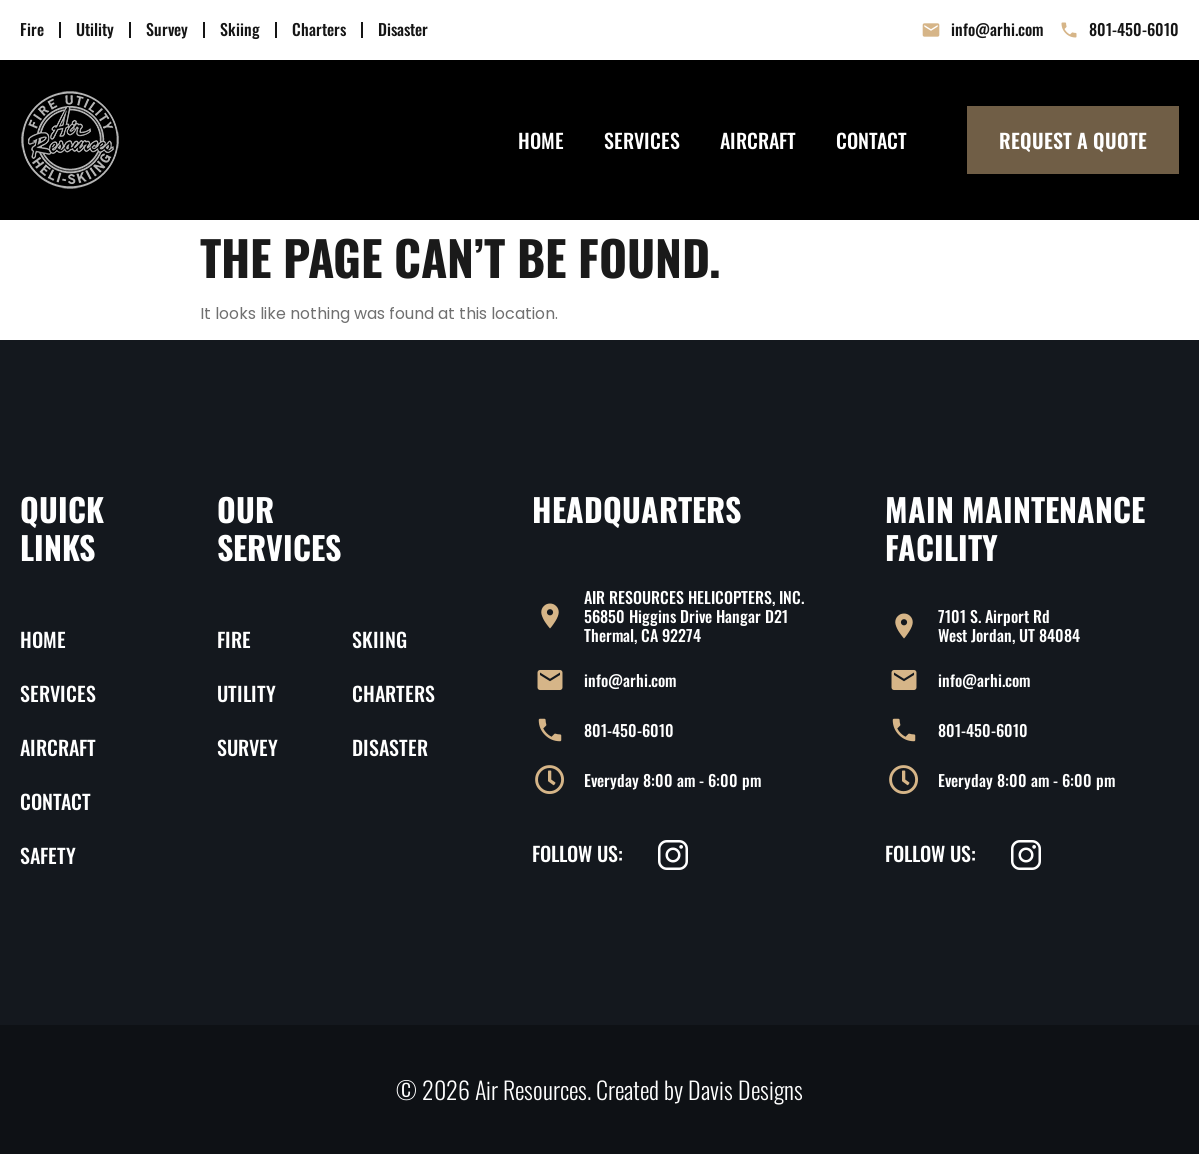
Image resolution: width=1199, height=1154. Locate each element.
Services (642, 140)
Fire (32, 29)
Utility (95, 29)
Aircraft (758, 140)
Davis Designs (745, 1089)
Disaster (403, 29)
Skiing (240, 29)
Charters (319, 29)
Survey (167, 29)
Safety (48, 855)
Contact (871, 140)
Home (541, 140)
